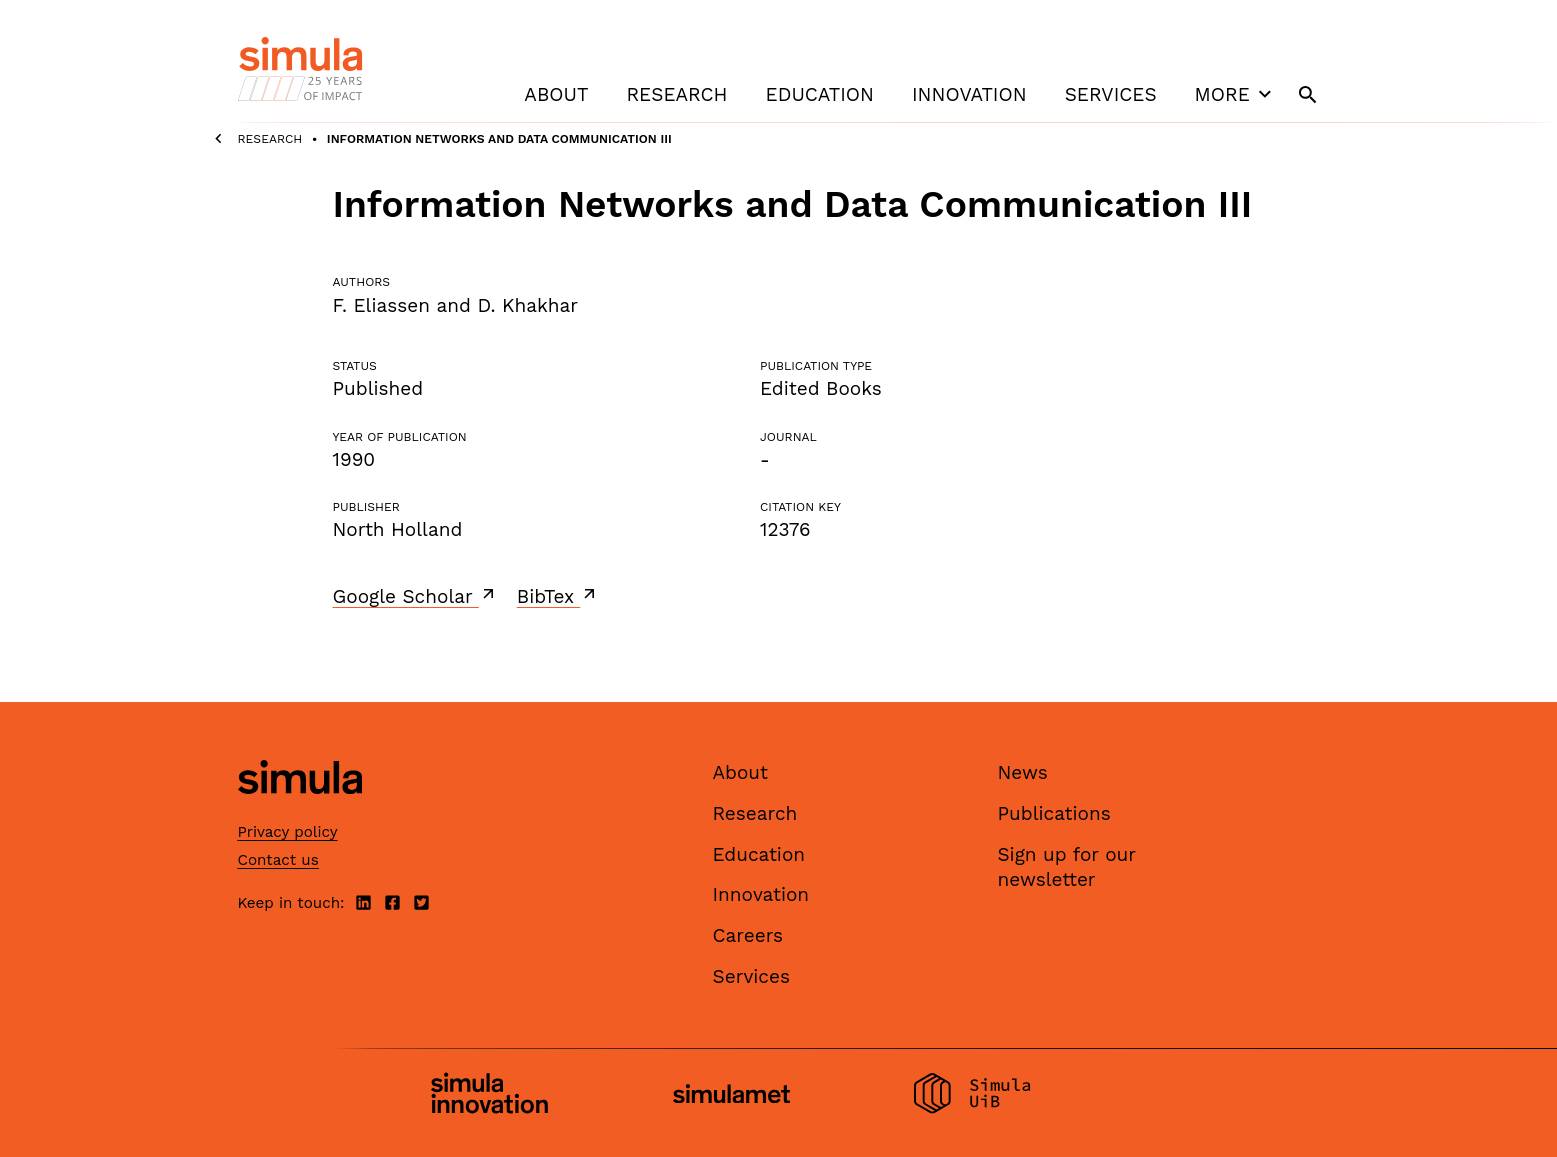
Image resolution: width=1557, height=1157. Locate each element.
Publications (1054, 813)
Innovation (969, 94)
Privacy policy (288, 832)
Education (820, 94)
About (556, 94)
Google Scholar (415, 596)
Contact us (278, 860)
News (1023, 772)
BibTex (558, 596)
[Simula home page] (300, 811)
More (1236, 94)
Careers (748, 935)
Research (676, 94)
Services (1111, 94)
